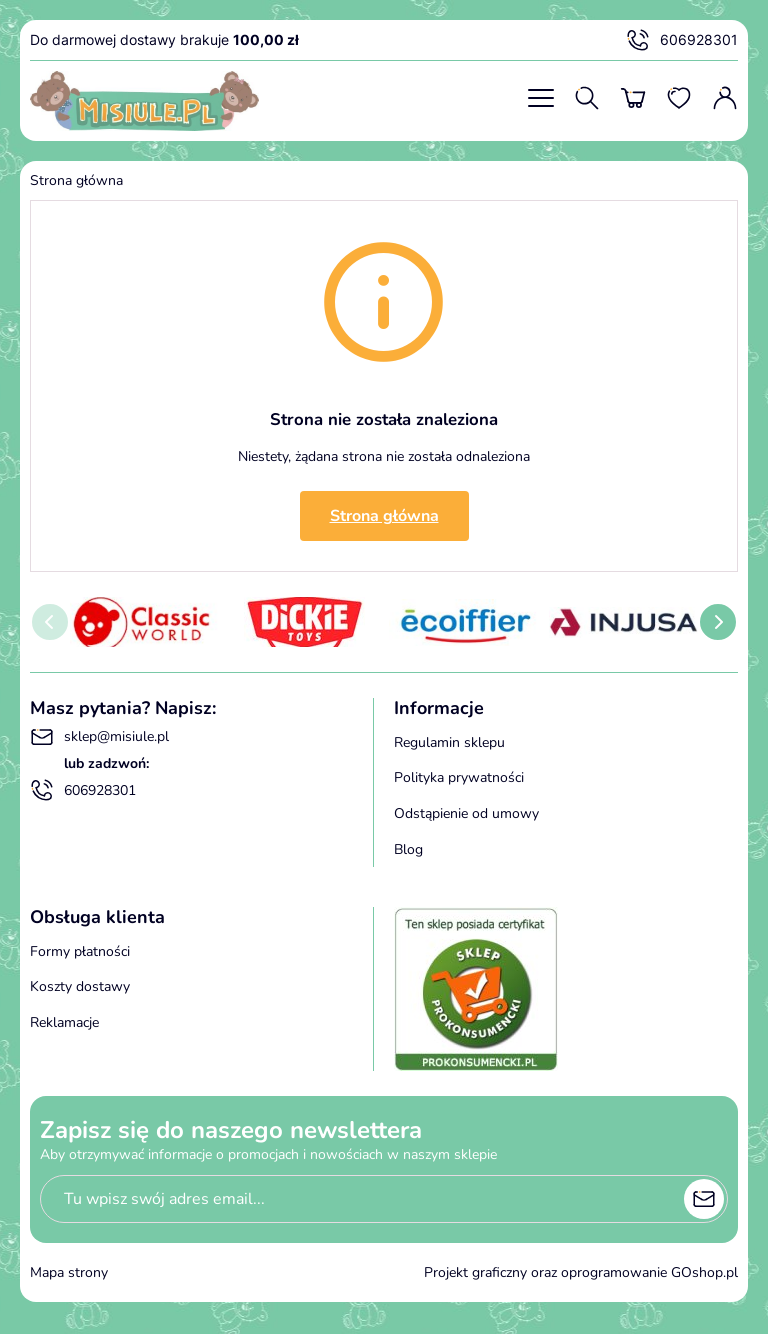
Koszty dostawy (80, 986)
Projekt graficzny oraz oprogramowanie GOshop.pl (581, 1272)
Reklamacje (64, 1022)
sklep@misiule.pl (99, 737)
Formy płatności (80, 951)
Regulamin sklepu (449, 742)
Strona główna (76, 180)
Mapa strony (69, 1272)
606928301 (682, 40)
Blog (408, 849)
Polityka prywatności (459, 777)
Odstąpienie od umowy (466, 813)
